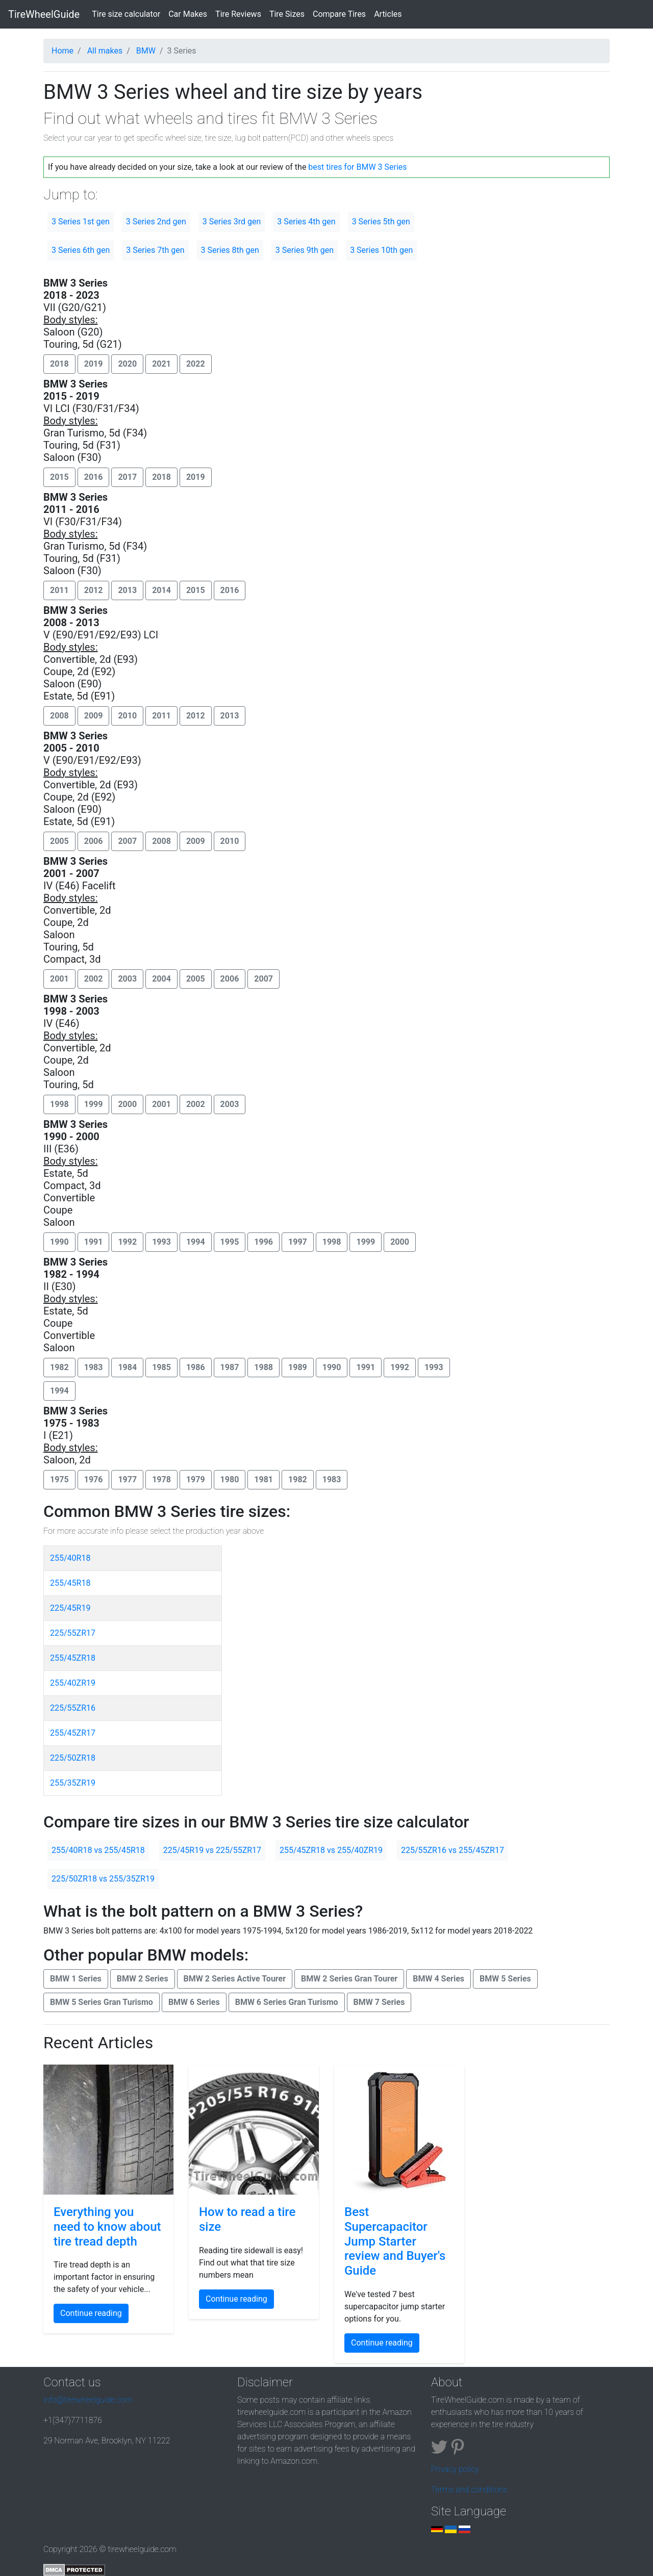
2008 (59, 715)
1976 (93, 1479)
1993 (161, 1242)
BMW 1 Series (76, 1978)
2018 (59, 364)
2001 (59, 979)
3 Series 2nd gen (156, 221)
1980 (229, 1479)
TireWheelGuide (44, 14)
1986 (195, 1367)
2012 (93, 590)
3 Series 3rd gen (232, 221)
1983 (93, 1367)
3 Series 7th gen (155, 250)
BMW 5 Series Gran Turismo (101, 2002)
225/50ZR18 (72, 1758)
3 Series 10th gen (381, 250)
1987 (229, 1367)
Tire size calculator (128, 13)
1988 (263, 1367)
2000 (127, 1104)
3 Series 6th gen (81, 250)
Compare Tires (339, 14)
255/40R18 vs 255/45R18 (98, 1850)
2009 (93, 715)
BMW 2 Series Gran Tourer (349, 1978)
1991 (93, 1242)
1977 (127, 1479)
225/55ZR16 (72, 1708)
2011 (59, 590)
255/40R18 (70, 1558)
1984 (127, 1367)
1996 (263, 1242)
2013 (127, 590)
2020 (127, 364)
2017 (127, 477)
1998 (59, 1104)
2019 (93, 364)
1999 (93, 1104)
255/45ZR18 (72, 1658)
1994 (195, 1242)
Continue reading (91, 2313)
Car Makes (187, 14)
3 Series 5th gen (381, 221)
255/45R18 (70, 1583)
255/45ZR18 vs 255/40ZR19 (331, 1850)
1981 (263, 1479)
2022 (195, 364)
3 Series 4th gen (306, 221)
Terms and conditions (469, 2489)
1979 (195, 1479)
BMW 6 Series (194, 2002)
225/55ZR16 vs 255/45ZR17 (452, 1850)
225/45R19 (70, 1608)
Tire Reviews (238, 14)
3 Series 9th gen (304, 250)
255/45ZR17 (72, 1733)
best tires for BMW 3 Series (357, 167)
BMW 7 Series (379, 2002)
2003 (127, 979)
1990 (59, 1242)
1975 (59, 1479)
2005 (59, 841)
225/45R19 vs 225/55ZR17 (212, 1850)
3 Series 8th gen (230, 250)
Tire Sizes (287, 14)
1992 (127, 1242)
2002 (93, 979)
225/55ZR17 (72, 1633)
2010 (127, 715)
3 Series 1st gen (81, 221)
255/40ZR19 (72, 1683)
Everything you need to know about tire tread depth (107, 2227)
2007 (127, 841)
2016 (93, 477)
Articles (387, 14)
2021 (161, 364)
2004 (161, 979)
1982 (59, 1367)
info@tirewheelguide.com (88, 2400)
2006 (93, 841)
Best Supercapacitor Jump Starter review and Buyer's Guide (394, 2241)
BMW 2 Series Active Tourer (235, 1978)
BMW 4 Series (438, 1978)
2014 (161, 590)
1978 (161, 1479)
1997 (297, 1242)
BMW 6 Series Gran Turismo (286, 2002)
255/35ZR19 (72, 1783)
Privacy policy (455, 2469)
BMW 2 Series (142, 1978)
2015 (59, 477)
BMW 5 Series (505, 1978)
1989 (297, 1367)
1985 (161, 1367)
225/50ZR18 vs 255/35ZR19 (103, 1879)
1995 (229, 1242)
